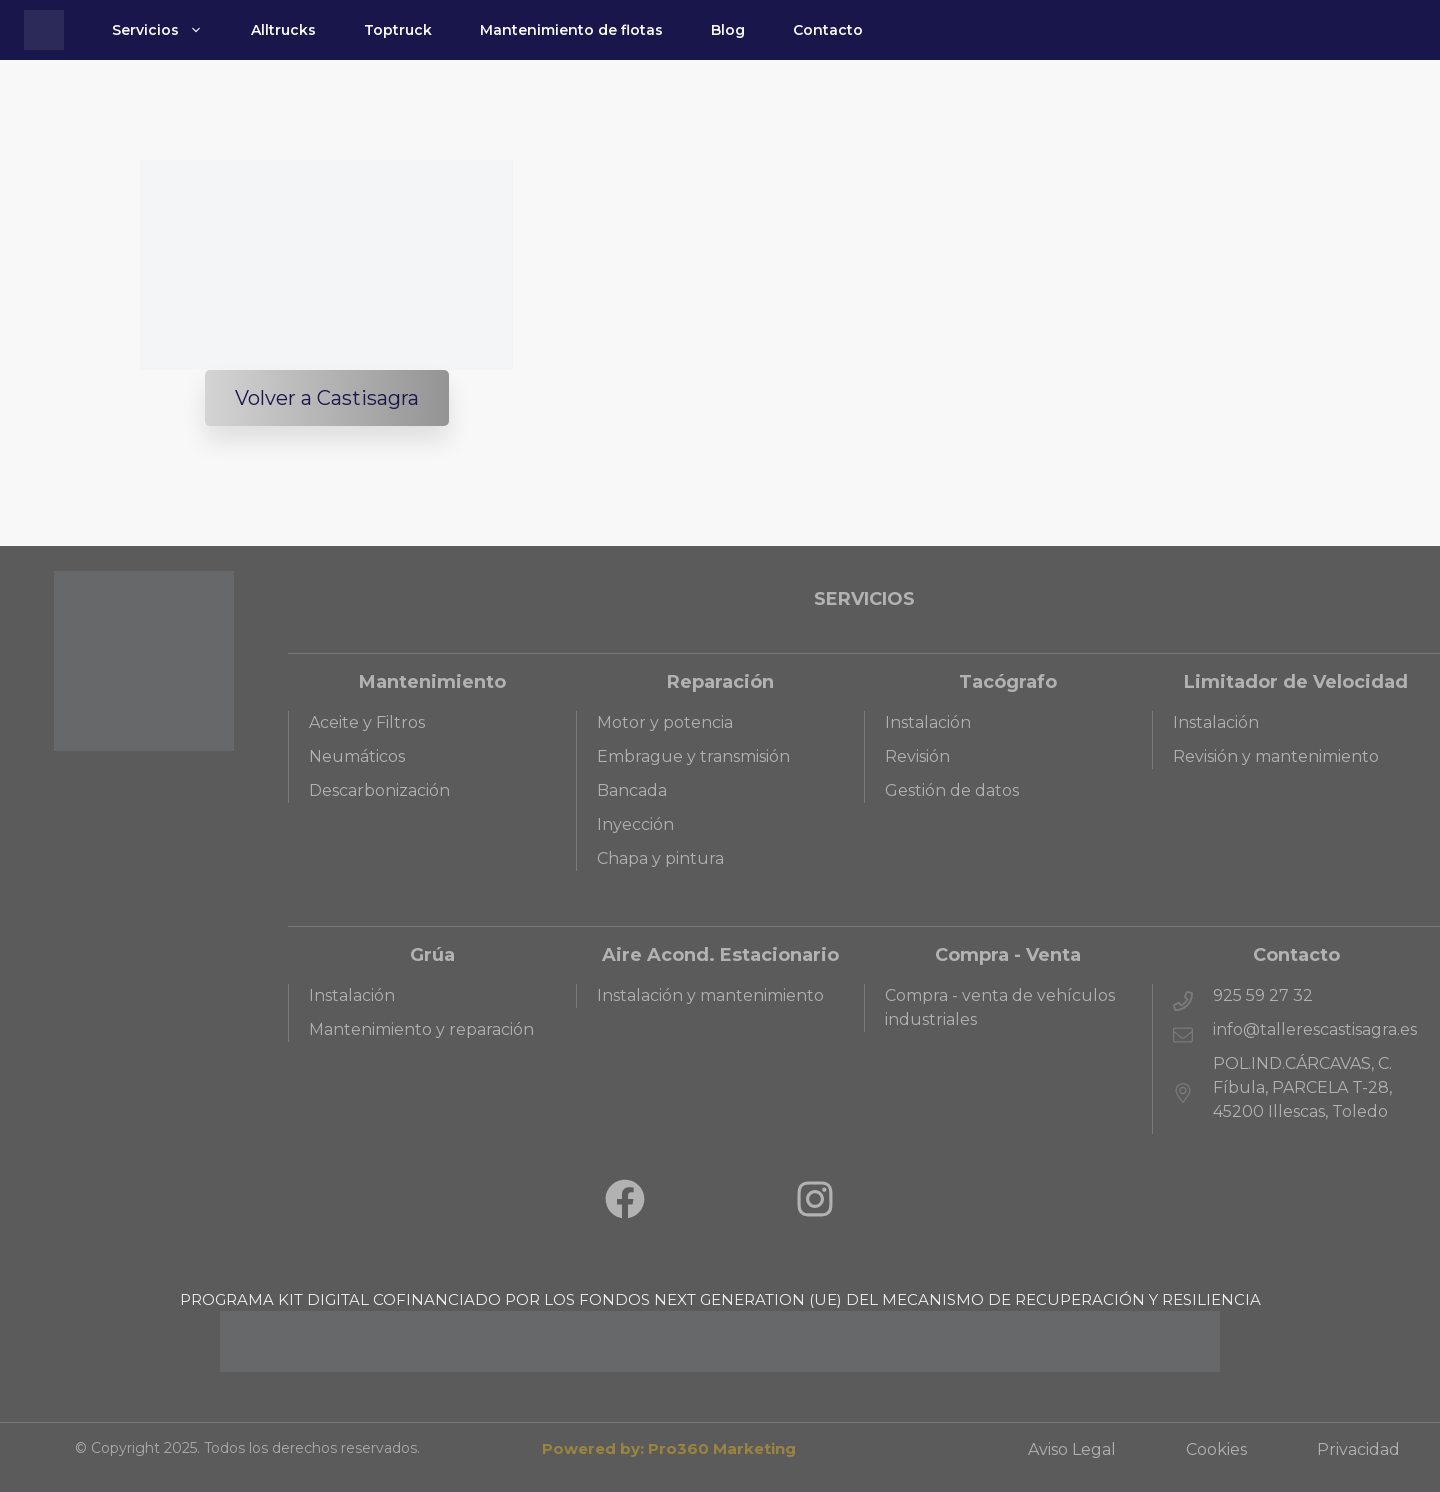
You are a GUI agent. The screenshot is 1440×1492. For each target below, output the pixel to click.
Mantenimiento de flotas (571, 30)
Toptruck (398, 30)
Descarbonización (379, 790)
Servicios (169, 30)
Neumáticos (357, 756)
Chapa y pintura (660, 858)
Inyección (635, 824)
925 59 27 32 (1263, 995)
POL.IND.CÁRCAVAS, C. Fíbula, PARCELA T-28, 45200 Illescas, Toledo (1302, 1087)
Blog (728, 30)
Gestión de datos (952, 790)
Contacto (828, 30)
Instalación (928, 722)
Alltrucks (283, 30)
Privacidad (1358, 1449)
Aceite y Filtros (367, 722)
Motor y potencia (665, 722)
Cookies (1216, 1449)
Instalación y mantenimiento (710, 995)
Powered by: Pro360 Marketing (669, 1448)
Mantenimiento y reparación (421, 1029)
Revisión (917, 756)
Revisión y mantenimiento (1276, 756)
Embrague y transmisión (693, 756)
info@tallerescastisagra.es (1315, 1029)
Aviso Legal (1072, 1449)
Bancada (632, 790)
